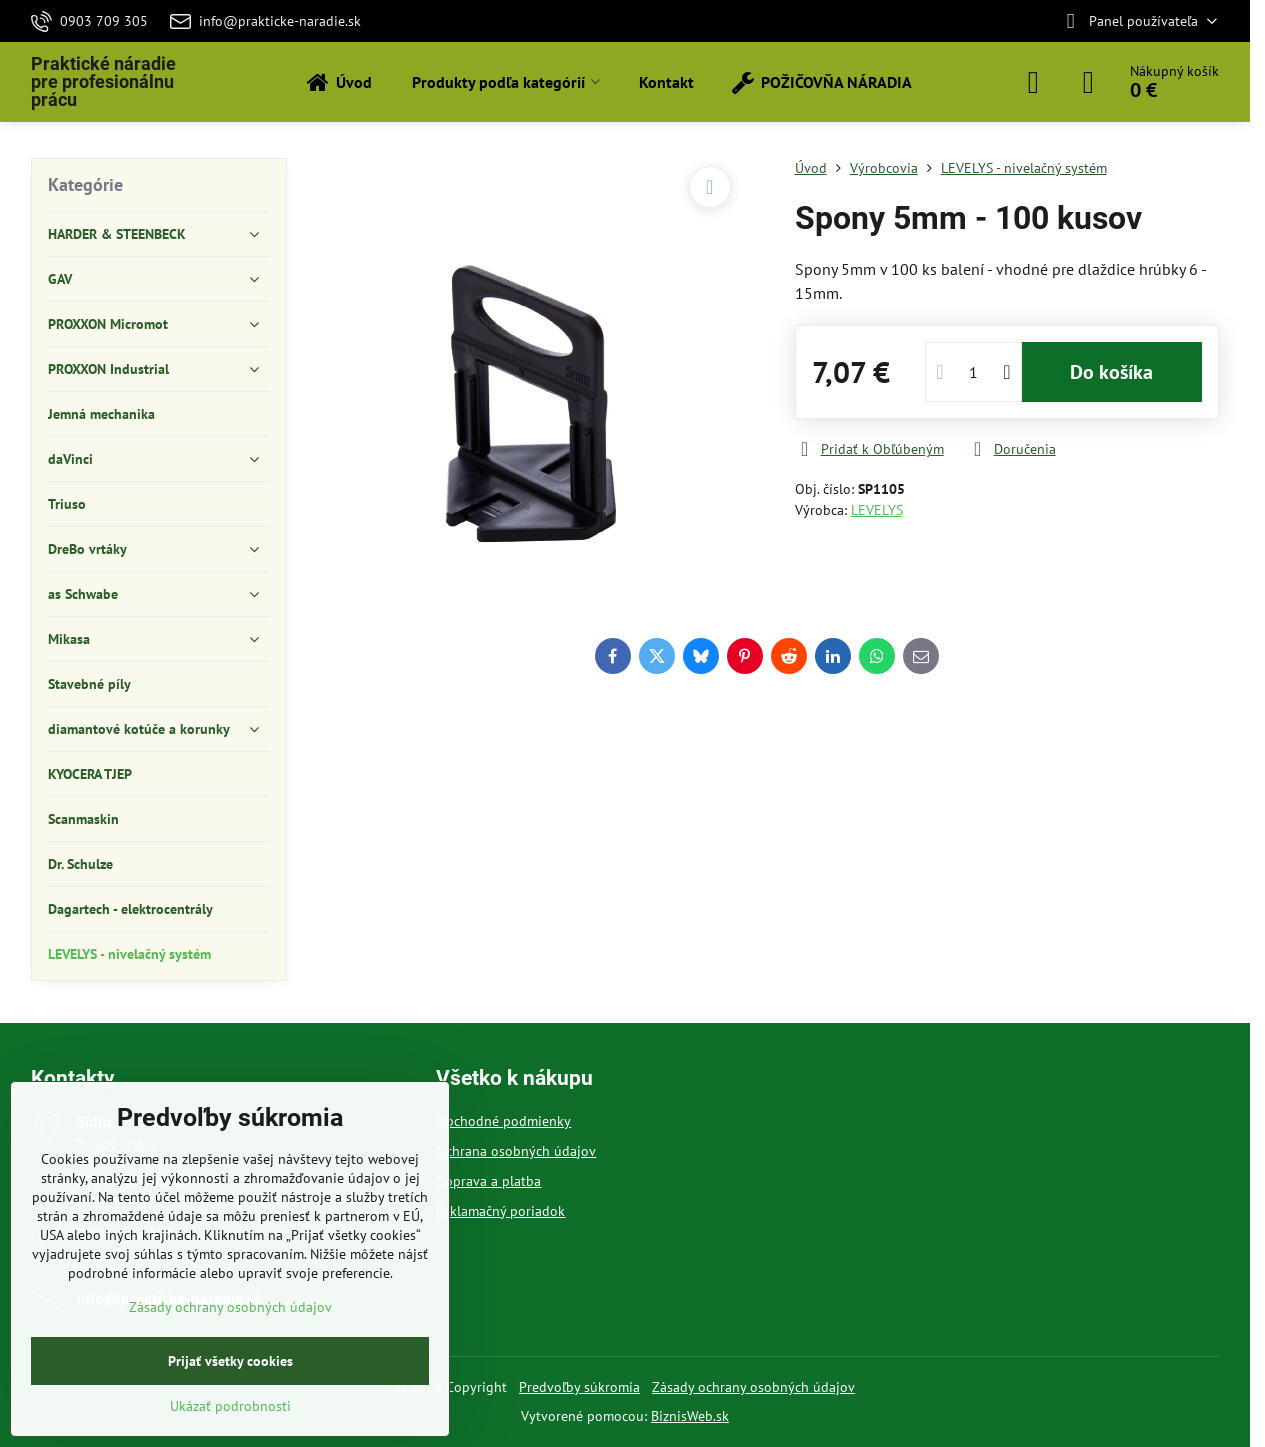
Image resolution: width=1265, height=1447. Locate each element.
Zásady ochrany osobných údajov (753, 1387)
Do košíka (1111, 372)
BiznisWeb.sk (690, 1416)
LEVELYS (877, 510)
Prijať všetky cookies (230, 1361)
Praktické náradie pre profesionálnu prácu (103, 82)
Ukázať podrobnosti (230, 1406)
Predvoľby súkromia (579, 1387)
